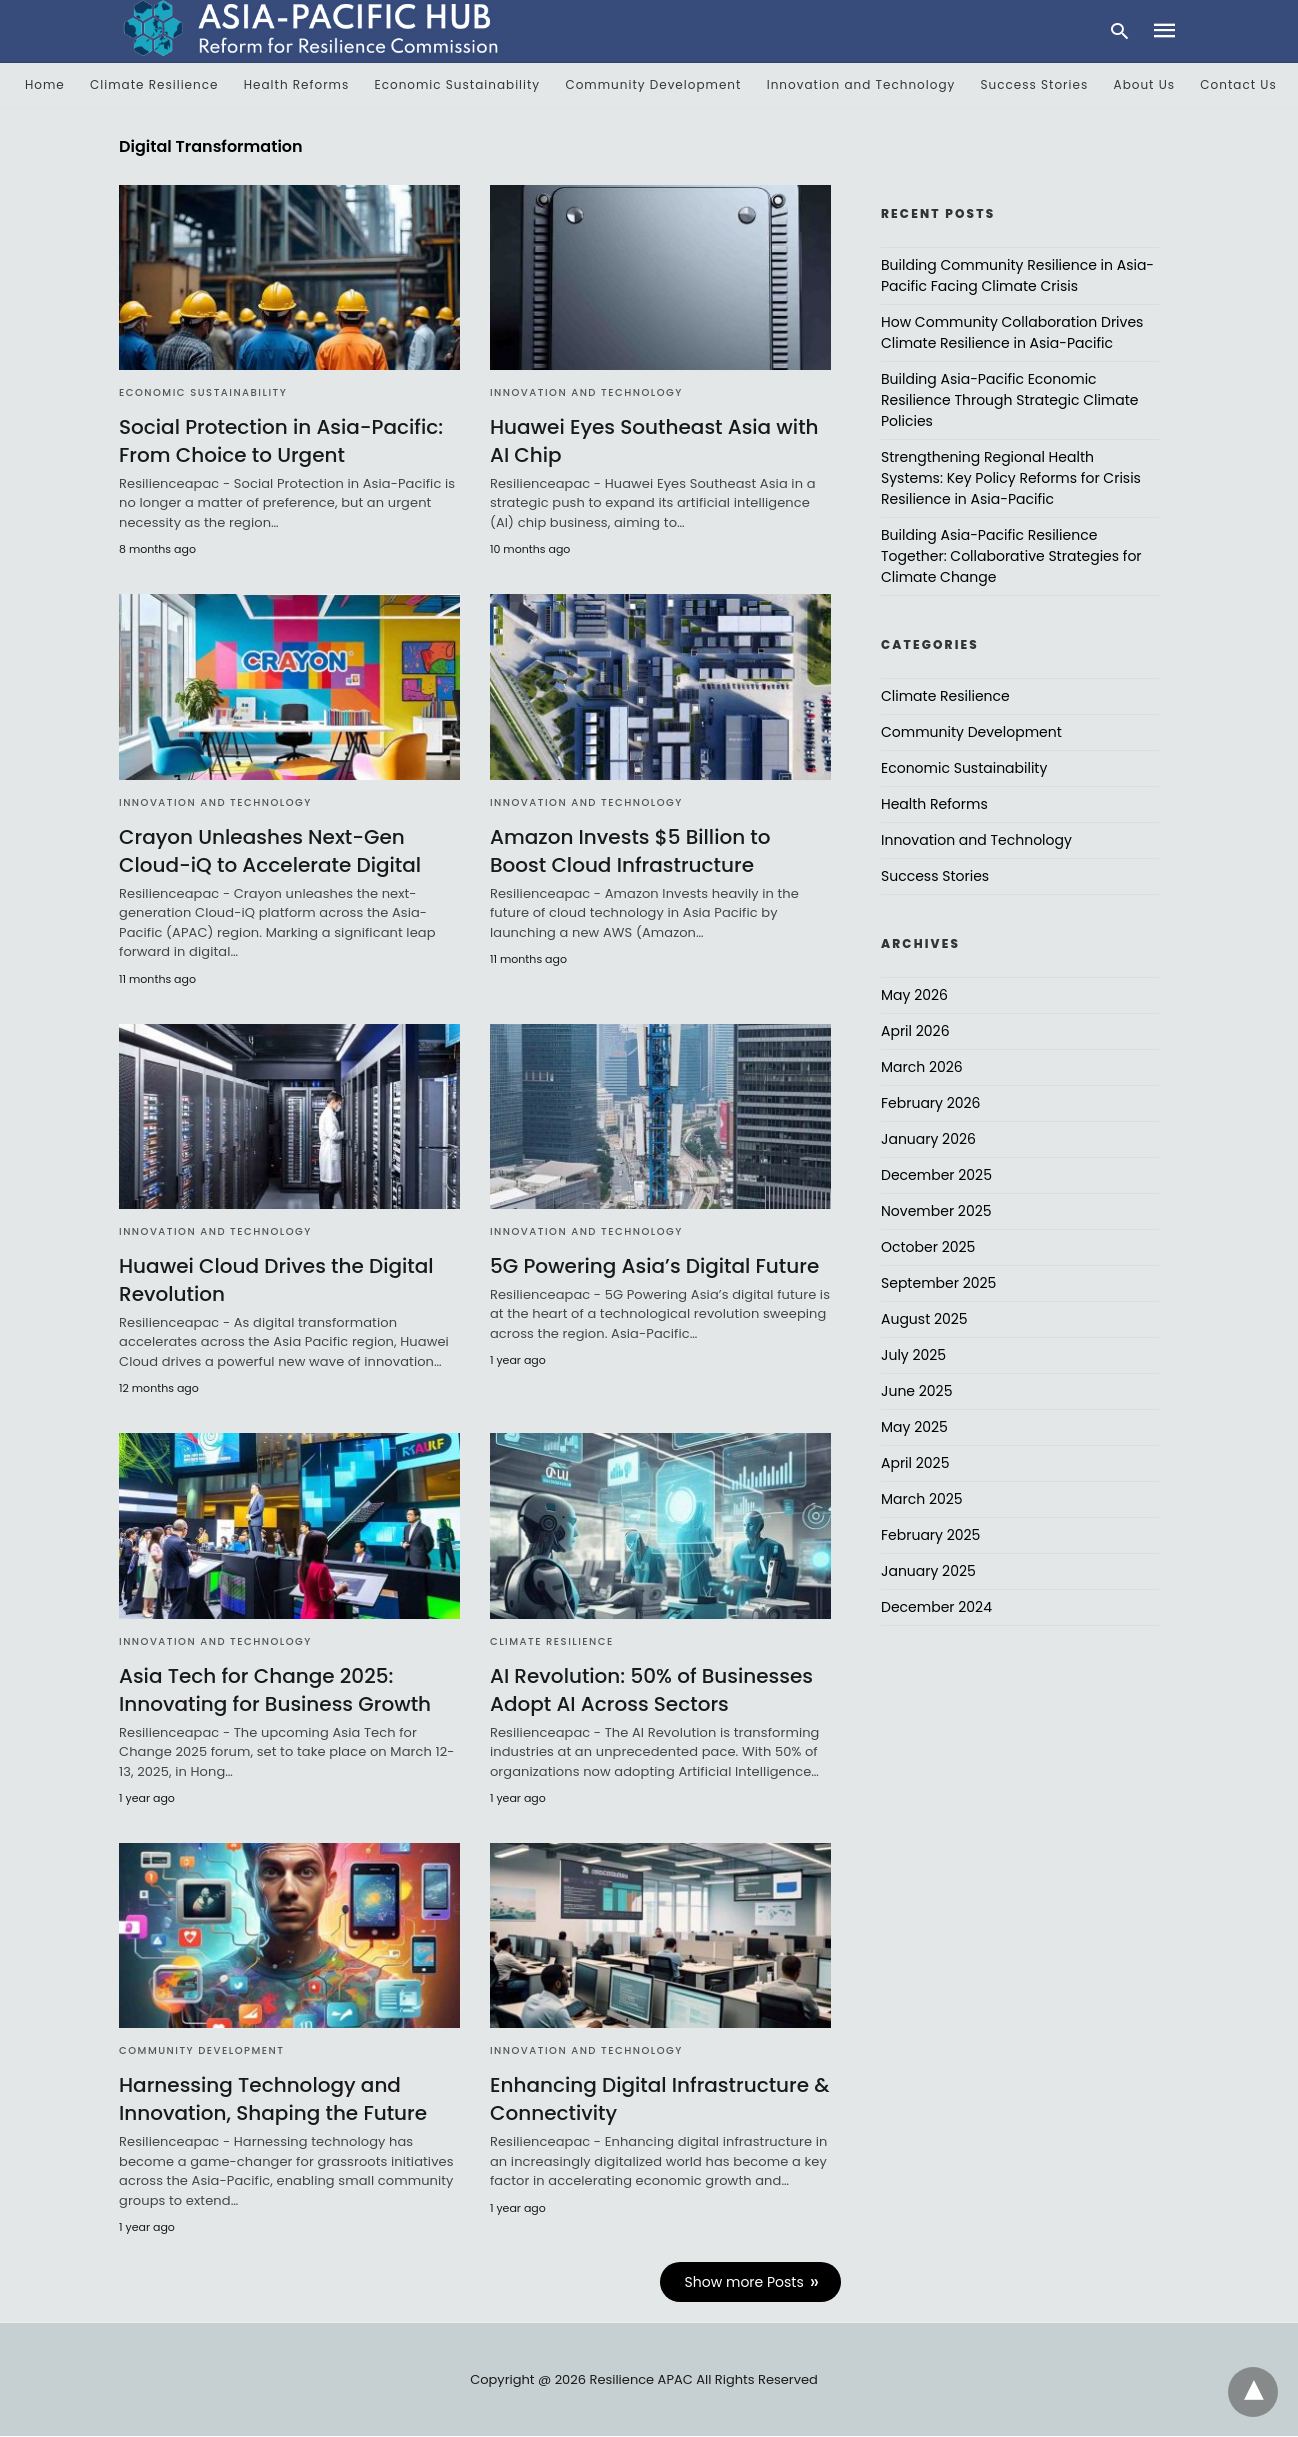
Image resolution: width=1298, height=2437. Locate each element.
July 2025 (913, 1355)
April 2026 (915, 1031)
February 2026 (930, 1103)
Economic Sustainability (458, 84)
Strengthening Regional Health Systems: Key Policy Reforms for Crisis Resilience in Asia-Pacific (1011, 478)
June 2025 (916, 1391)
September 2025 (938, 1283)
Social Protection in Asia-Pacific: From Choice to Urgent (281, 441)
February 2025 (930, 1535)
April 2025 (915, 1463)
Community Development (653, 84)
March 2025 (922, 1499)
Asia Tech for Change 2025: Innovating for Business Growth (275, 1690)
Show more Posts (744, 2282)
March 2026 (922, 1067)
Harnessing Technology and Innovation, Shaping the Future (273, 2099)
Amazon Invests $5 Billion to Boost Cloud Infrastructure (630, 851)
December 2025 (936, 1175)
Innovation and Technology (861, 84)
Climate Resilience (154, 84)
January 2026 (928, 1139)
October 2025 (928, 1247)
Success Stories (1035, 84)
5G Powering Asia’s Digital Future (654, 1266)
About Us (1145, 84)
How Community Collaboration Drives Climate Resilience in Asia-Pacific (1012, 332)
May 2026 (914, 995)
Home (45, 84)
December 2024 (936, 1607)
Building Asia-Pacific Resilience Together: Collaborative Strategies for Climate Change (1011, 556)
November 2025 (936, 1211)
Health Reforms (297, 84)
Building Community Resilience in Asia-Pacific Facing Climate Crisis (1017, 275)
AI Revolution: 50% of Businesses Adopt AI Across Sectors (651, 1690)
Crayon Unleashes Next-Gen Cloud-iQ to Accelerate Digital (270, 851)
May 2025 (914, 1427)
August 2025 (924, 1319)
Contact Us (1238, 84)
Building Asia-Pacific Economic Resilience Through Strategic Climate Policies (1010, 400)
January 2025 (928, 1571)
